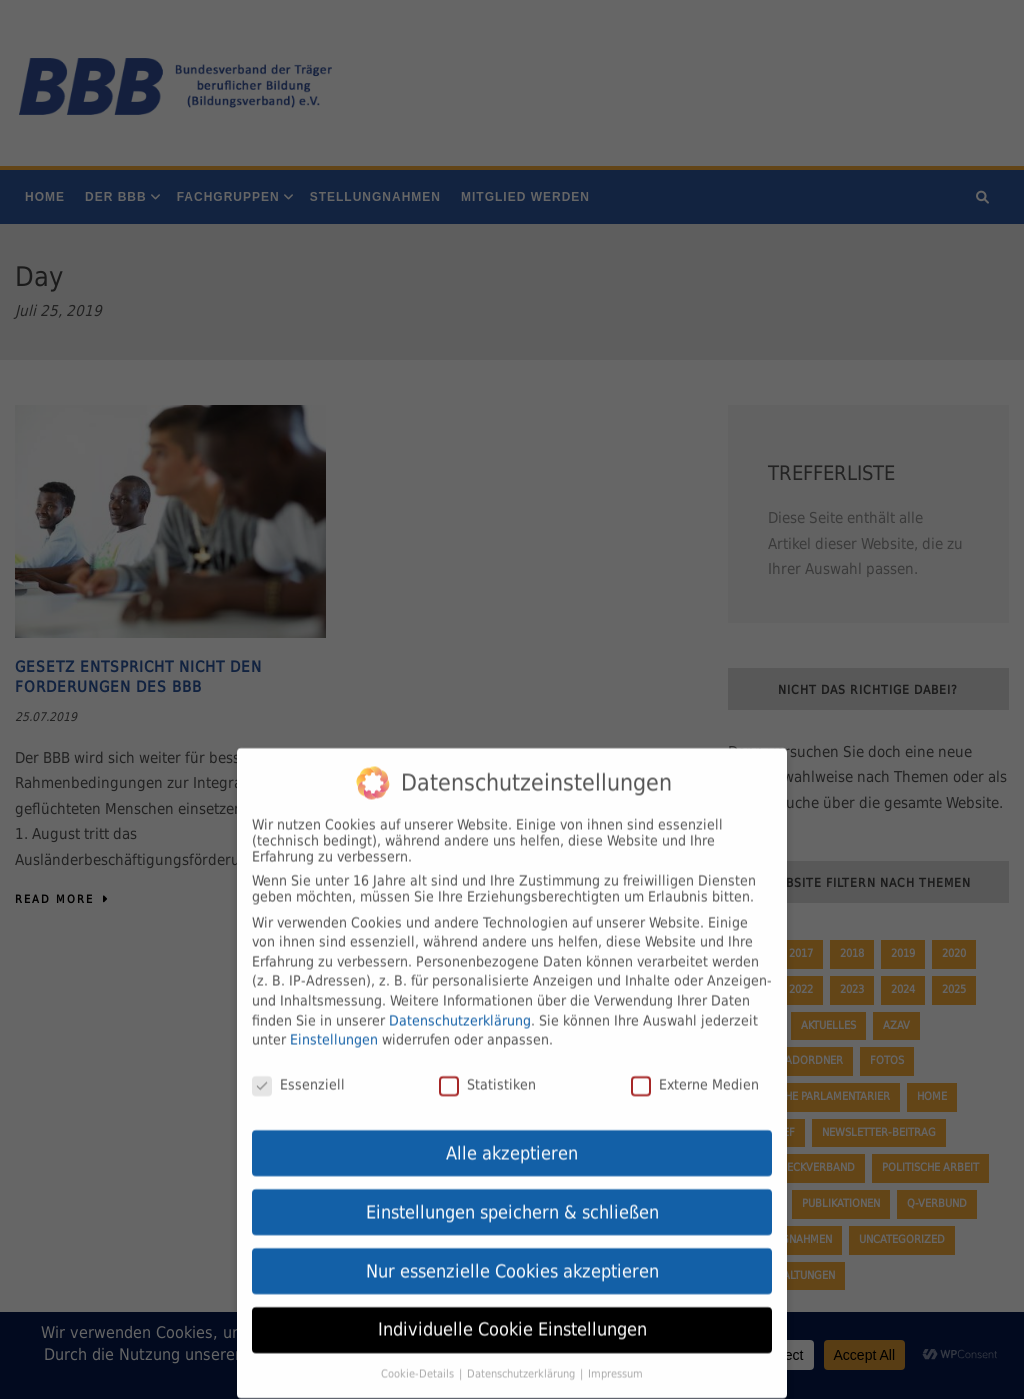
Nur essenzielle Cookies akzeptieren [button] (512, 1256)
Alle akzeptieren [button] (512, 1138)
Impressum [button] (615, 1358)
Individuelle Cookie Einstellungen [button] (512, 1315)
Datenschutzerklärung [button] (522, 1358)
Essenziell (298, 1069)
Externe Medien (695, 1069)
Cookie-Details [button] (419, 1358)
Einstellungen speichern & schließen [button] (512, 1197)
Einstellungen (334, 1024)
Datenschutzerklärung (460, 1005)
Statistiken (487, 1069)
